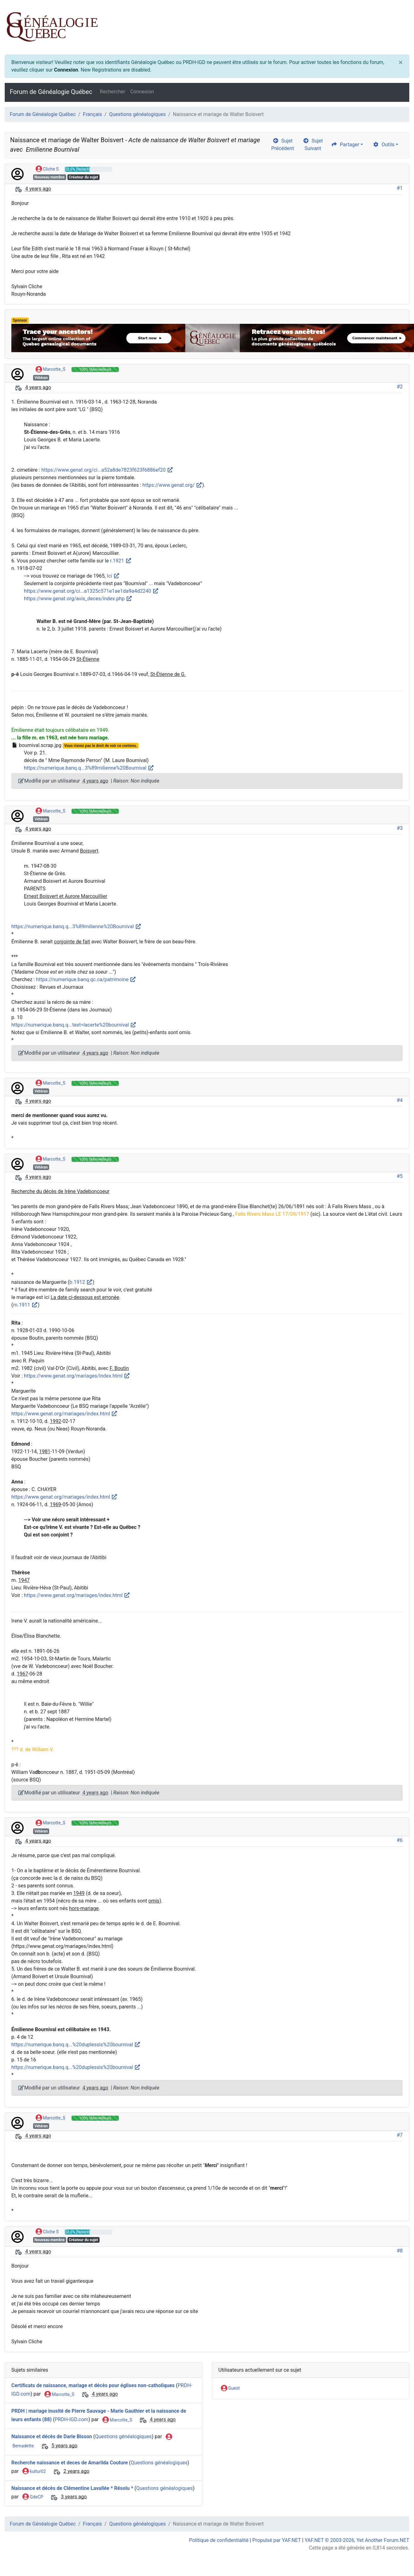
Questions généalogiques (137, 114)
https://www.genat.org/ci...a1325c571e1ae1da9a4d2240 (91, 591)
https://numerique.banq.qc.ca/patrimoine (86, 979)
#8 (400, 2251)
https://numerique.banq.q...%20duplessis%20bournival (76, 2045)
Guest (230, 2388)
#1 (400, 188)
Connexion (66, 70)
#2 (400, 387)
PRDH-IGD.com (71, 2420)
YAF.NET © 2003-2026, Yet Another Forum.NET (357, 2540)
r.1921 (121, 561)
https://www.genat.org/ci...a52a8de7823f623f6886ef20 (107, 470)
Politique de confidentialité (219, 2540)
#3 (400, 828)
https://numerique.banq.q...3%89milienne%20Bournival (89, 768)
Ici (113, 576)
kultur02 (34, 2471)
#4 (400, 1100)
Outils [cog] (383, 145)
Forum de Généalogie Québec (51, 92)
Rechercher (112, 92)
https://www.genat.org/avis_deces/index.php (78, 599)
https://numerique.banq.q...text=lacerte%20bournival (73, 1025)
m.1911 (25, 1305)
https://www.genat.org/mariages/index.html (77, 1376)
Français (92, 114)
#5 (400, 1176)
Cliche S (47, 169)
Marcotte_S (50, 369)
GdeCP (32, 2497)
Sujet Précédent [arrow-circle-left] (282, 144)
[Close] (400, 62)
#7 (400, 2135)
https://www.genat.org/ (172, 485)
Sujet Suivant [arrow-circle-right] (313, 144)
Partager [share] (345, 145)
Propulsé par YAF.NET (276, 2540)
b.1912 (81, 1282)
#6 (400, 1840)
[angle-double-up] (397, 2556)
